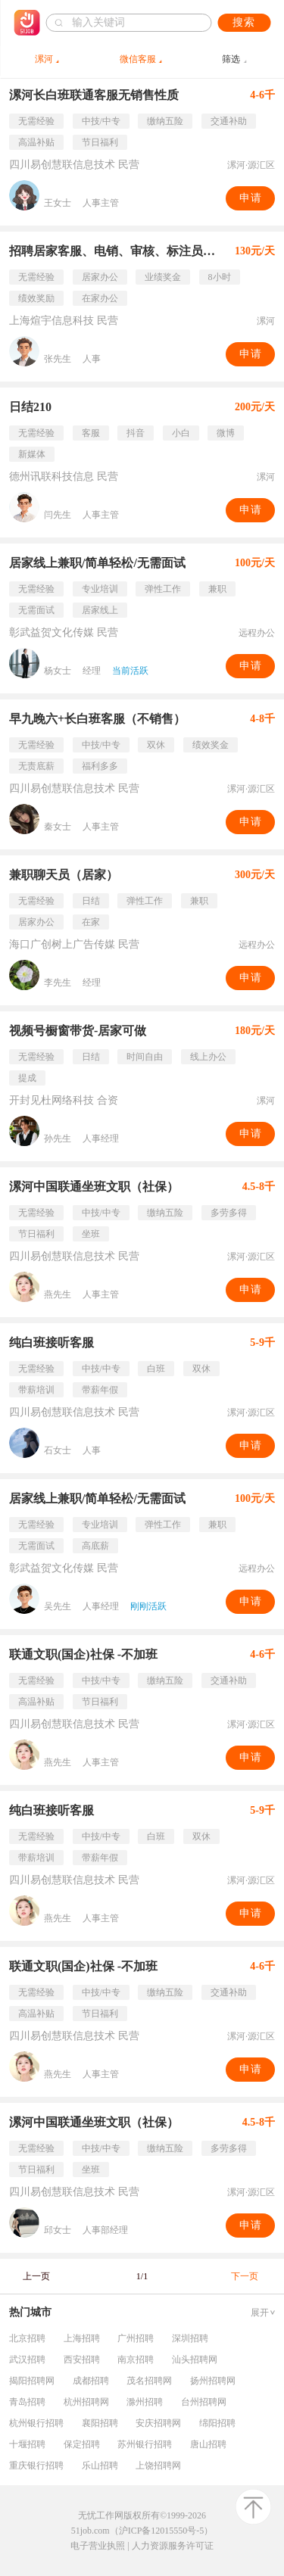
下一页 (244, 2276)
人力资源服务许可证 (173, 2545)
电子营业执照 (97, 2545)
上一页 (36, 2276)
